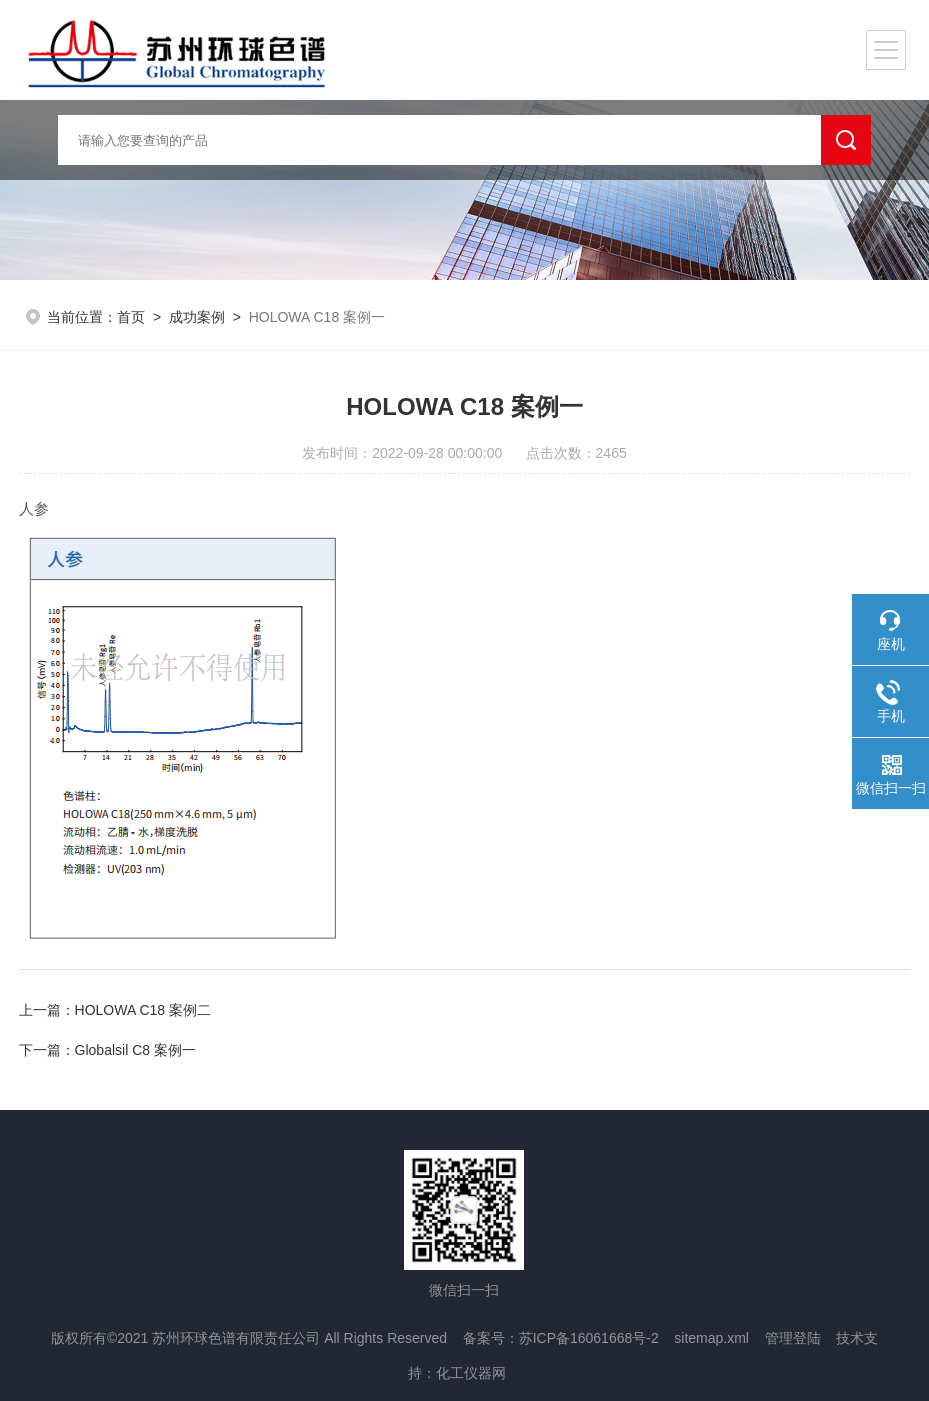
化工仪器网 (471, 1373)
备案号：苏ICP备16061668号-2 (561, 1338)
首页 (131, 317)
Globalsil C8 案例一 (135, 1050)
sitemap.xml (711, 1338)
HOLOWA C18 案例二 (143, 1010)
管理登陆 (793, 1338)
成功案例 (197, 317)
